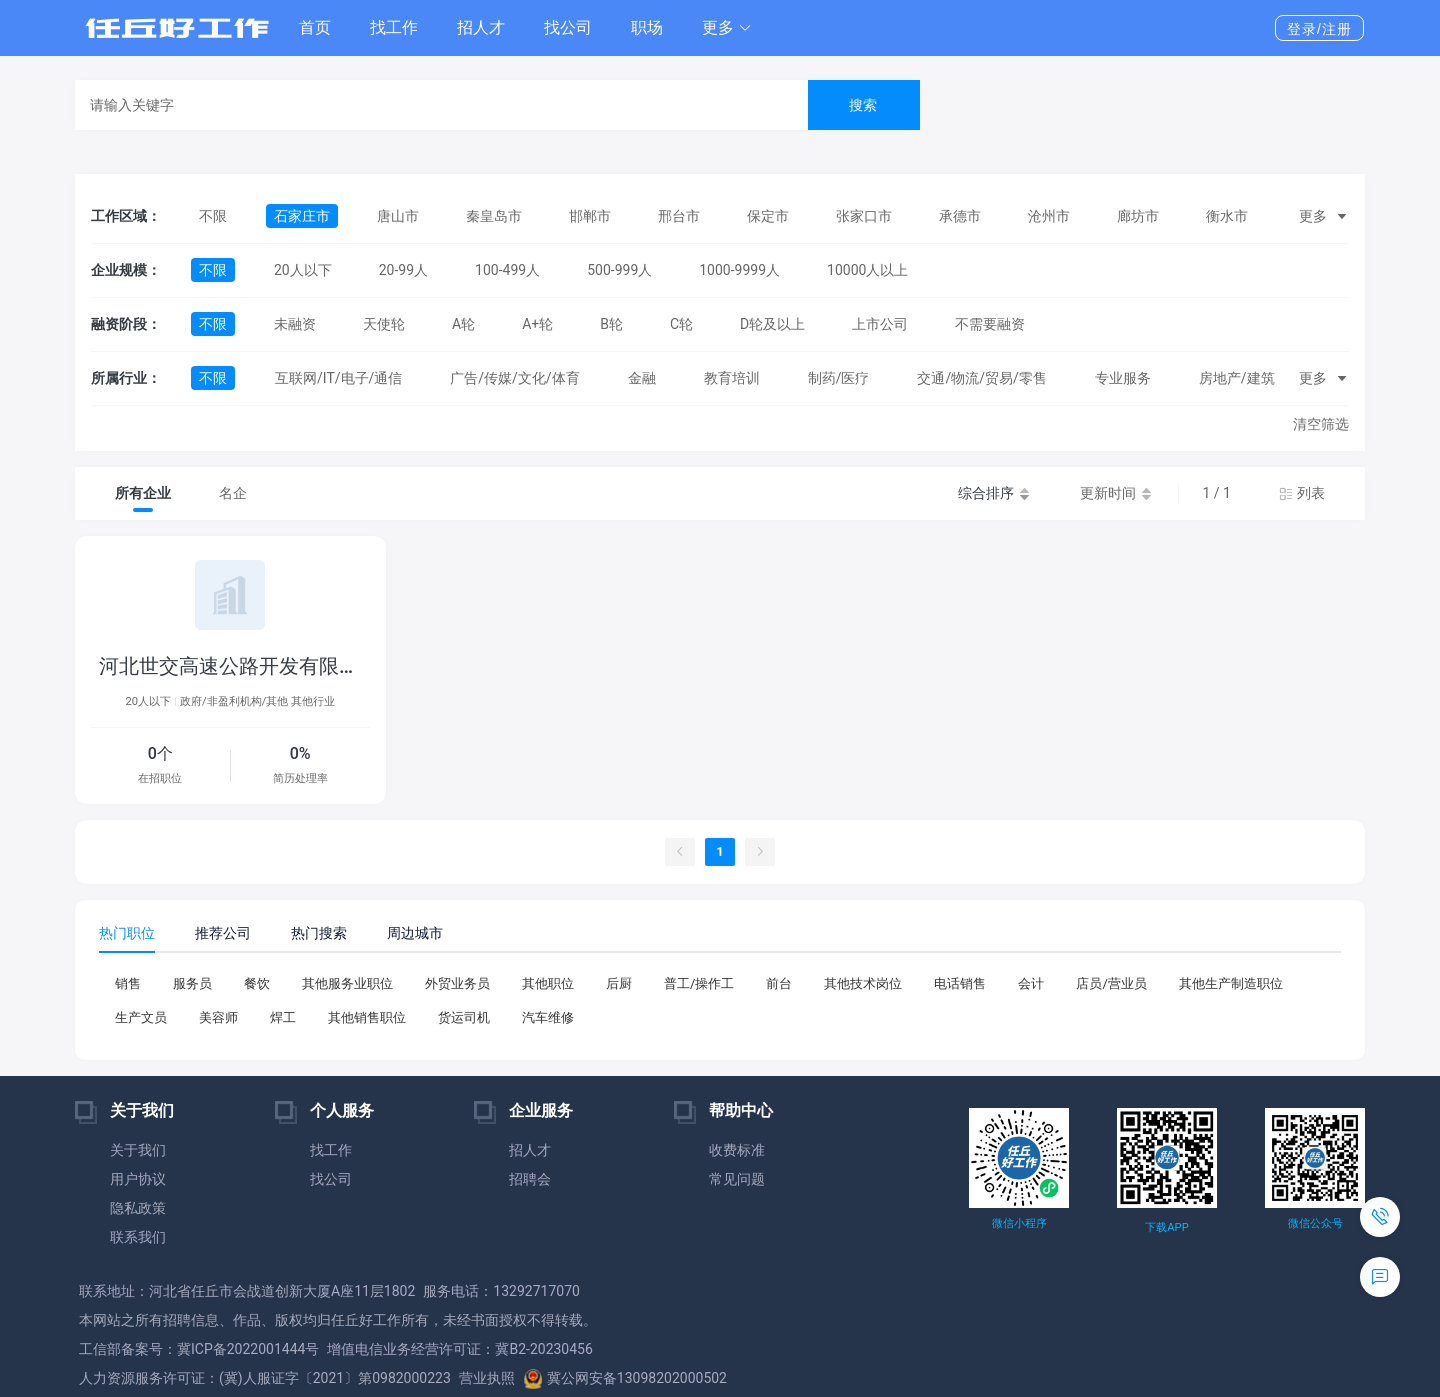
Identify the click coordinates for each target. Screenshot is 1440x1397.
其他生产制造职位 (1231, 983)
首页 (315, 27)
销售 (128, 983)
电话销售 (960, 983)
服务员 (192, 983)
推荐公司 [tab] (223, 933)
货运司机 (464, 1017)
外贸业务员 (457, 983)
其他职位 (548, 983)
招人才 (481, 27)
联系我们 (138, 1237)
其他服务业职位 (347, 983)
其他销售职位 (367, 1017)
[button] (727, 28)
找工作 (394, 27)
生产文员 (141, 1017)
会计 (1031, 983)
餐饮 (257, 983)
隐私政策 (138, 1208)
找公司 (568, 27)
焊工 (283, 1017)
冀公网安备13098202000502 (625, 1378)
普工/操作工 (699, 983)
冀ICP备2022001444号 (248, 1349)
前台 (779, 983)
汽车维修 (548, 1017)
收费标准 (737, 1150)
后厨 (619, 983)
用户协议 (138, 1179)
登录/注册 (1319, 29)
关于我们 (138, 1150)
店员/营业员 (1111, 983)
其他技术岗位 (863, 983)
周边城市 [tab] (415, 933)
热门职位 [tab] (127, 933)
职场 (647, 27)
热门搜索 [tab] (319, 933)
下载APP (1166, 1227)
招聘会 (530, 1179)
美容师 (218, 1017)
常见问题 (737, 1179)
